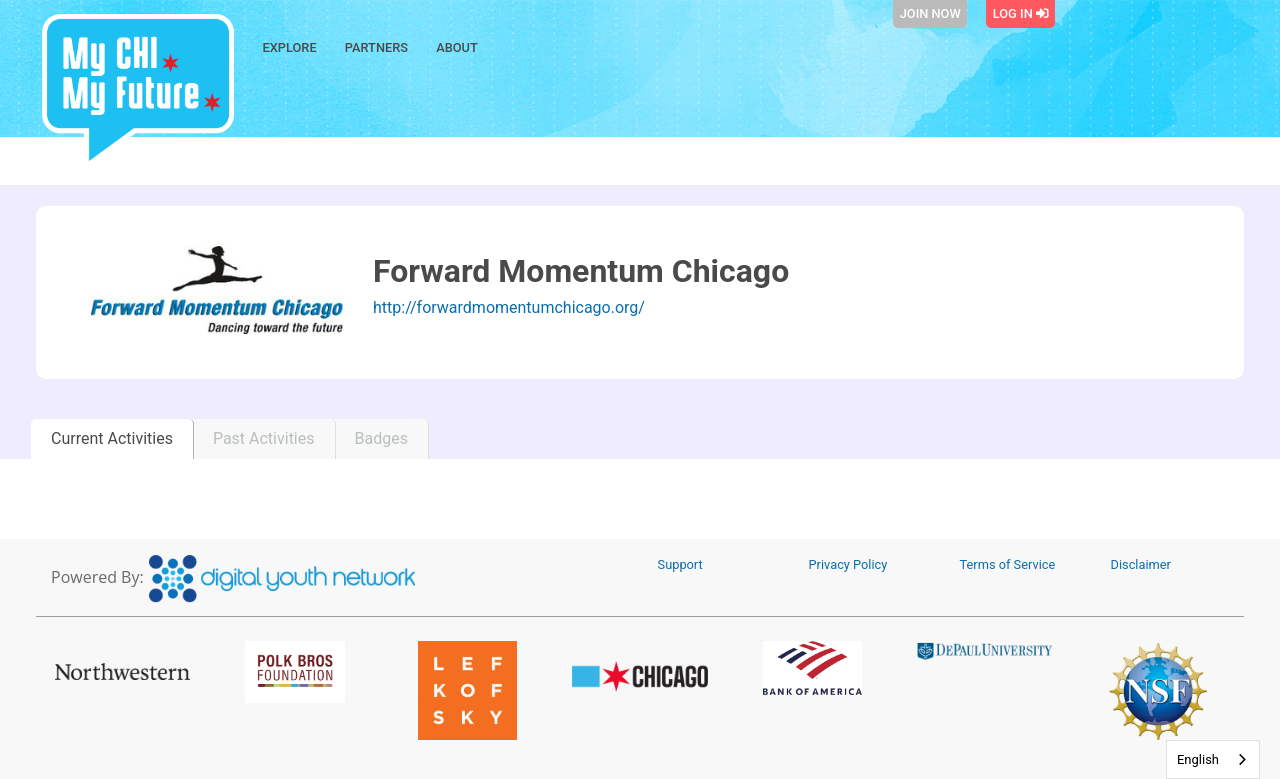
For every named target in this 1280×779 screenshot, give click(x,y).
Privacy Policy (848, 564)
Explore (290, 47)
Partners (376, 47)
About (457, 47)
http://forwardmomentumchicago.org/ (509, 307)
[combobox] (1213, 759)
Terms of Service (1008, 564)
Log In (1021, 13)
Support (680, 564)
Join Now (930, 13)
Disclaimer (1141, 564)
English (1198, 759)
